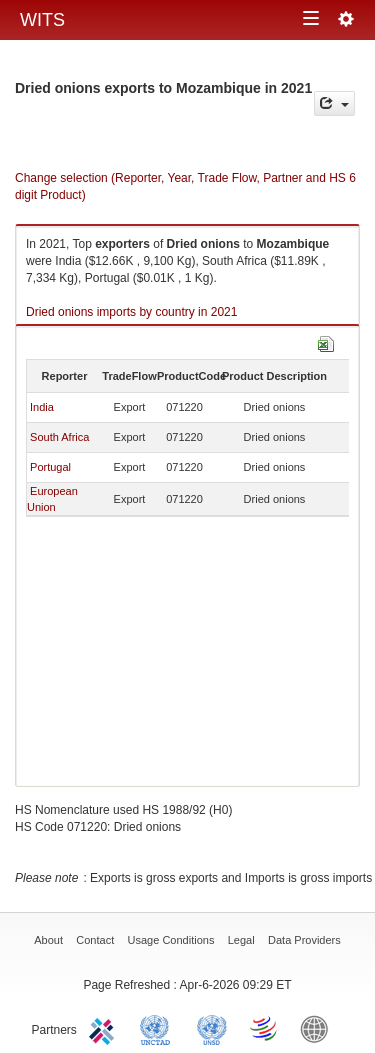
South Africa (59, 437)
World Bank (319, 1028)
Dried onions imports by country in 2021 (131, 312)
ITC (105, 1028)
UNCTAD (159, 1028)
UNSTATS (212, 1028)
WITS (42, 20)
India (42, 407)
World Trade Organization (265, 1028)
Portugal (50, 467)
